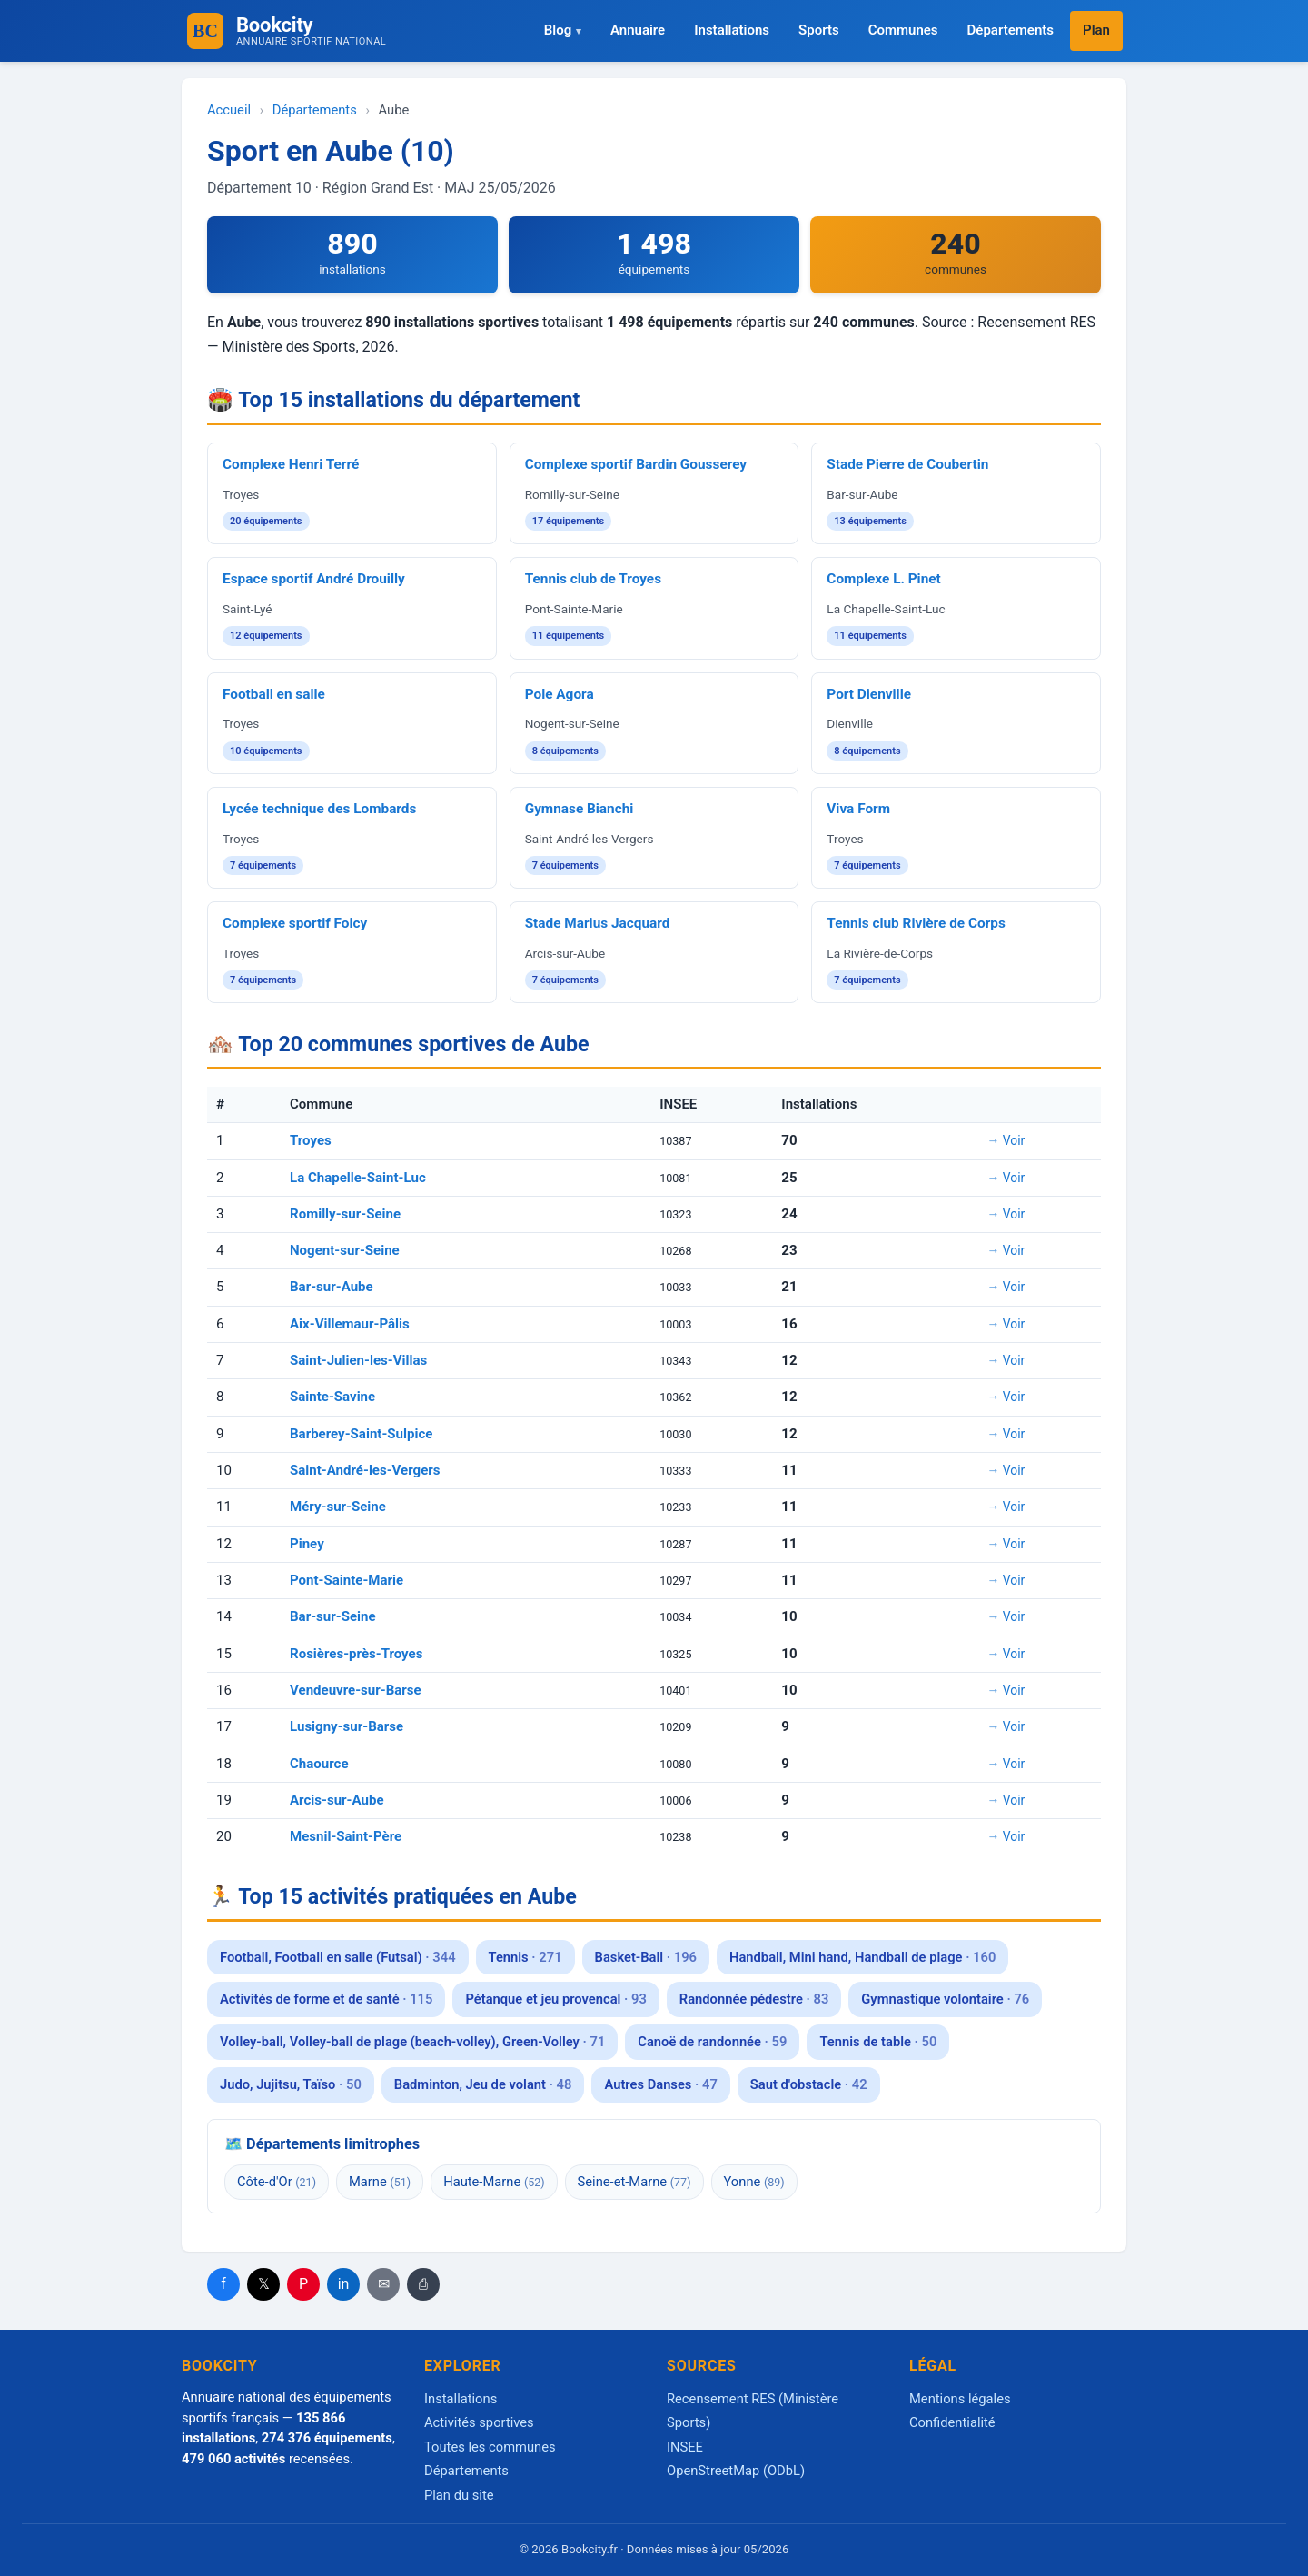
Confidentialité (952, 2422)
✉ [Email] (384, 2284)
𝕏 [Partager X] (264, 2284)
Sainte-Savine (332, 1396)
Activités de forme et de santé (326, 1999)
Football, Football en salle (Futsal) (338, 1957)
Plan (1096, 30)
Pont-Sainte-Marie (346, 1580)
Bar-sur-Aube (331, 1286)
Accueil (229, 110)
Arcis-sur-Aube (337, 1800)
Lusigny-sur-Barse (346, 1726)
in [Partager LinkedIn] (344, 2284)
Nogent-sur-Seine (345, 1250)
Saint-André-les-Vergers (365, 1470)
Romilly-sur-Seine (345, 1214)
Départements (1010, 30)
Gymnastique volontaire (945, 1999)
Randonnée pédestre (753, 1999)
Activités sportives (479, 2422)
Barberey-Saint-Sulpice (361, 1434)
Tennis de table (877, 2042)
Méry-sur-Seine (338, 1506)
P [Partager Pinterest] (303, 2284)
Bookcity (311, 30)
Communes (903, 30)
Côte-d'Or (276, 2181)
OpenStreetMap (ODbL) (736, 2470)
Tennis (525, 1957)
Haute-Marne (493, 2181)
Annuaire (637, 30)
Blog (557, 30)
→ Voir (1006, 1140)
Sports (818, 30)
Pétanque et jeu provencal (555, 1999)
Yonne (754, 2181)
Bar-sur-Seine (333, 1616)
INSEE (685, 2447)
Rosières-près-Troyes (356, 1654)
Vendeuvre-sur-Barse (355, 1690)
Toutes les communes (490, 2447)
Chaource (319, 1763)
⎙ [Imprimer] (423, 2284)
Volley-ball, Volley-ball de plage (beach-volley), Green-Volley (412, 2042)
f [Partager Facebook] (223, 2284)
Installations (731, 30)
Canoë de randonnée (712, 2042)
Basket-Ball (646, 1957)
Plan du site (459, 2495)
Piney (307, 1544)
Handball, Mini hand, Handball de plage (862, 1957)
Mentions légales (960, 2399)
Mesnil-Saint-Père (345, 1836)
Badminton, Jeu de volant (483, 2084)
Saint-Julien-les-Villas (358, 1360)
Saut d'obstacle (808, 2084)
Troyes (311, 1140)
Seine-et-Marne (634, 2181)
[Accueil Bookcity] (205, 31)
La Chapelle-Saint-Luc (358, 1177)
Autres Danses (660, 2084)
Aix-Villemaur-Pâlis (350, 1324)
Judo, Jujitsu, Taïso (291, 2084)
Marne (380, 2181)
